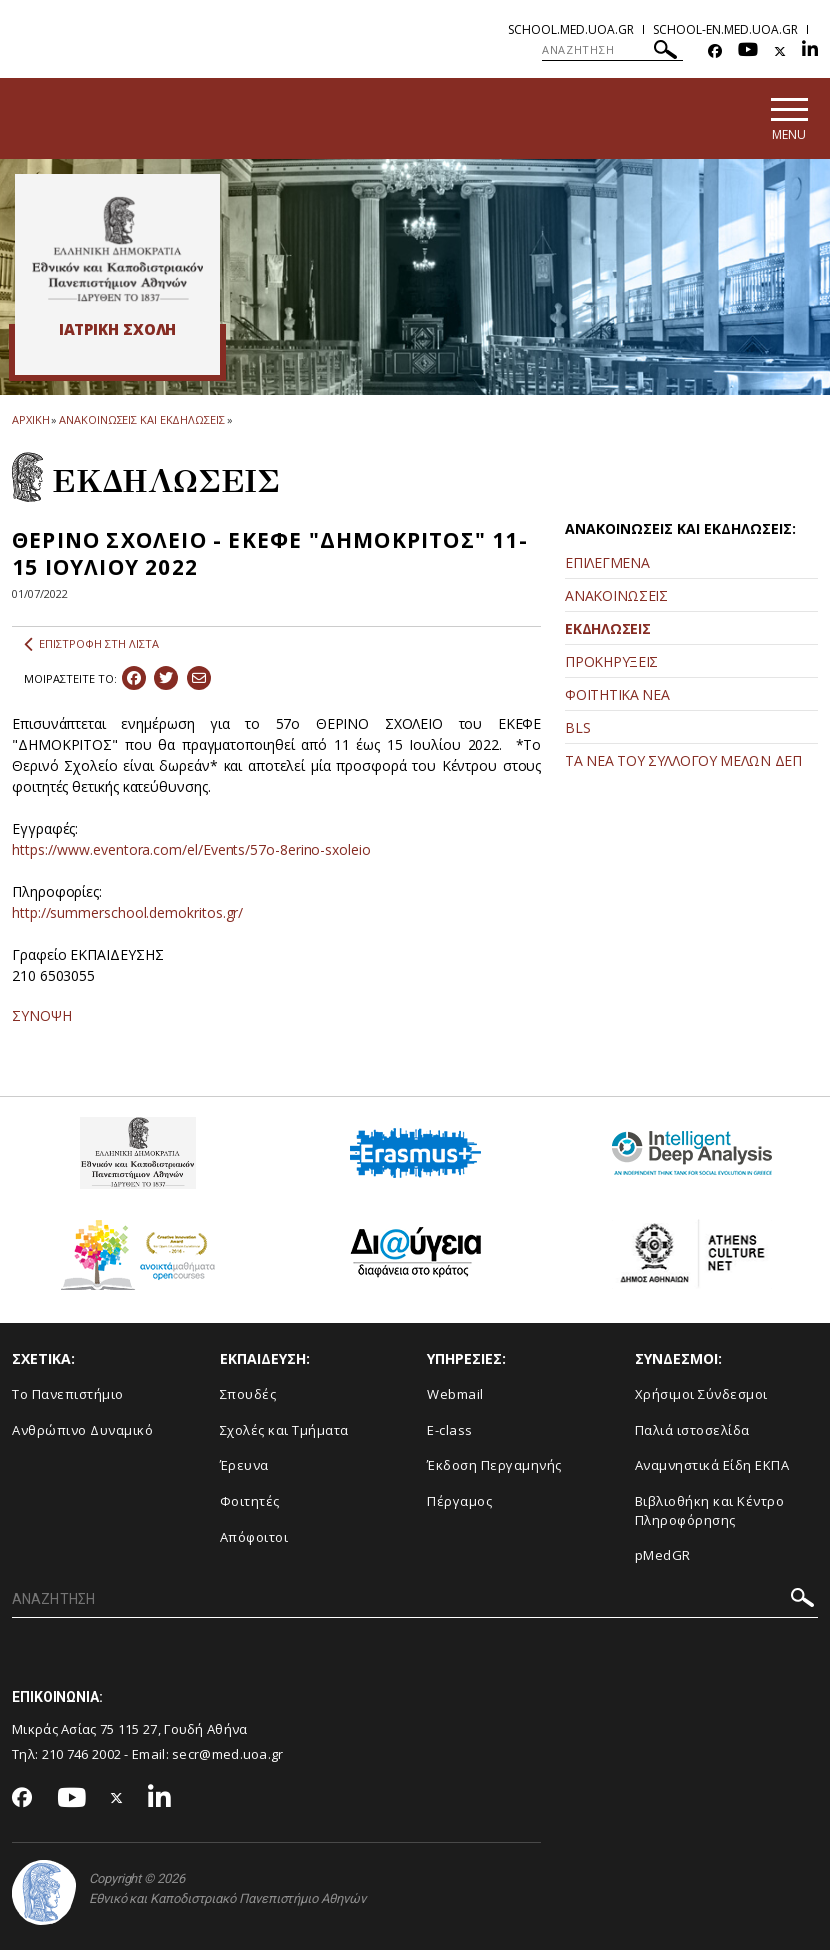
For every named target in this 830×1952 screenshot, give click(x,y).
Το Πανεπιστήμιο (68, 1397)
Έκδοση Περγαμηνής (494, 1468)
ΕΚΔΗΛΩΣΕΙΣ (607, 630)
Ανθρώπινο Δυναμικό (82, 1432)
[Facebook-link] (715, 51)
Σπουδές (248, 1397)
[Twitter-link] (780, 51)
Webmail (455, 1397)
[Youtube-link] (748, 51)
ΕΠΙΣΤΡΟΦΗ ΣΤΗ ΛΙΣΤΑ (91, 647)
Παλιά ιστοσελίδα (692, 1432)
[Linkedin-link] (810, 51)
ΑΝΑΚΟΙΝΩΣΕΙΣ (616, 597)
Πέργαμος (459, 1503)
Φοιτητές (250, 1503)
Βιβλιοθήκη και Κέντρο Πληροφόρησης (710, 1512)
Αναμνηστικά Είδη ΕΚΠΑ (712, 1468)
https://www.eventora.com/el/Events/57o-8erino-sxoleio (191, 852)
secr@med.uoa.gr (228, 1756)
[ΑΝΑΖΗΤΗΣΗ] (612, 50)
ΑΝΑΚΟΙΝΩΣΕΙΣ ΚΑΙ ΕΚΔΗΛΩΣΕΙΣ (141, 421)
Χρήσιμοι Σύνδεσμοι (701, 1397)
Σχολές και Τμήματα (284, 1432)
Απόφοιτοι (254, 1539)
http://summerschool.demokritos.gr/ (127, 915)
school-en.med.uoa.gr (725, 29)
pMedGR (663, 1558)
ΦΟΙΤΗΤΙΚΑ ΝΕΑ (617, 696)
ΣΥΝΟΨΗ (42, 1018)
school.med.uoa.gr (571, 29)
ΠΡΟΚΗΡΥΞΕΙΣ (611, 663)
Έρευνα (244, 1468)
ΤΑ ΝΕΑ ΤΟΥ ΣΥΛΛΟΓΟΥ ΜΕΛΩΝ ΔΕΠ (683, 762)
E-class (450, 1432)
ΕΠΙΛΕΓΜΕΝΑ (607, 564)
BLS (577, 729)
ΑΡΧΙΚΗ (30, 421)
